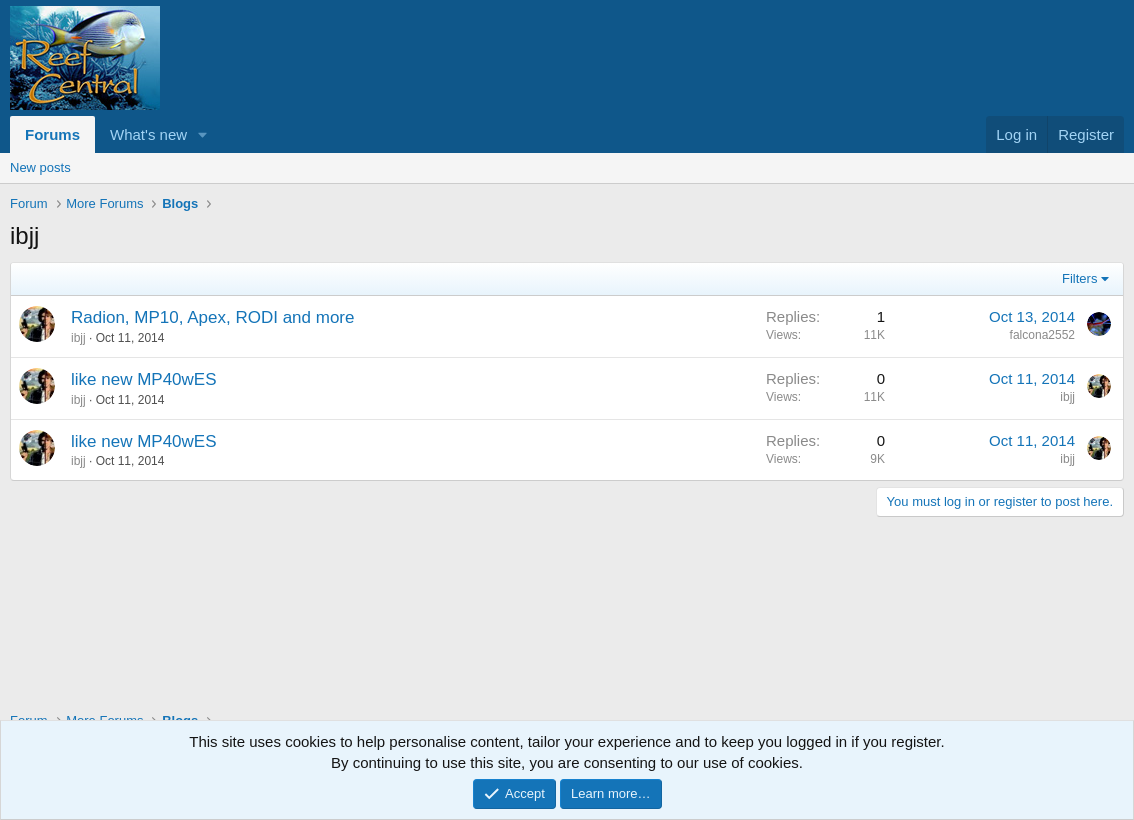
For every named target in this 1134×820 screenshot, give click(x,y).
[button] (203, 134)
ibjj (78, 338)
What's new (148, 134)
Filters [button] (1079, 278)
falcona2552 (1042, 335)
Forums (52, 134)
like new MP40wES (144, 379)
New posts (40, 167)
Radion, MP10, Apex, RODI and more (212, 317)
